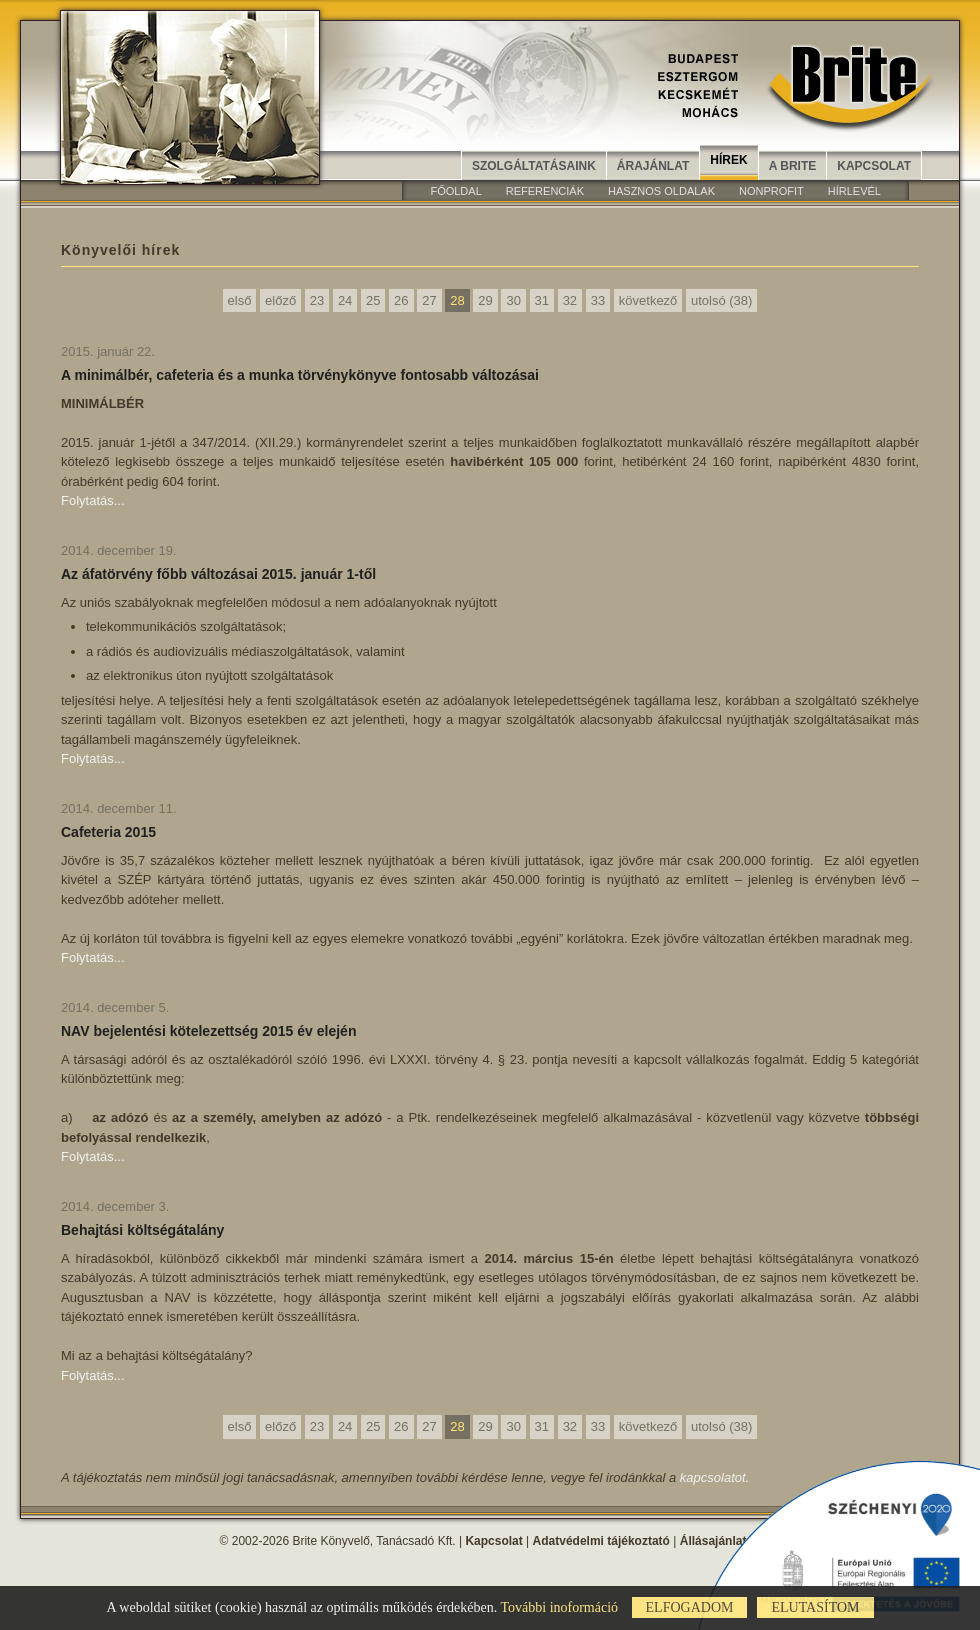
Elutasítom (815, 1607)
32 (570, 300)
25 (373, 300)
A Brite (793, 166)
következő (648, 300)
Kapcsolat (874, 166)
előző (280, 300)
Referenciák (545, 191)
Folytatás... (93, 500)
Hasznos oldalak (661, 191)
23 (317, 300)
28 (457, 300)
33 (598, 300)
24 (345, 300)
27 (429, 300)
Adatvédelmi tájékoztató (601, 1541)
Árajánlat (653, 166)
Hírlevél (854, 191)
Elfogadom (690, 1607)
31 (542, 300)
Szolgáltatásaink (534, 166)
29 (485, 300)
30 (513, 300)
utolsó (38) (721, 300)
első (240, 300)
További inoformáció (559, 1607)
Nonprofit (771, 191)
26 (401, 300)
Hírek (728, 160)
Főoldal (455, 191)
